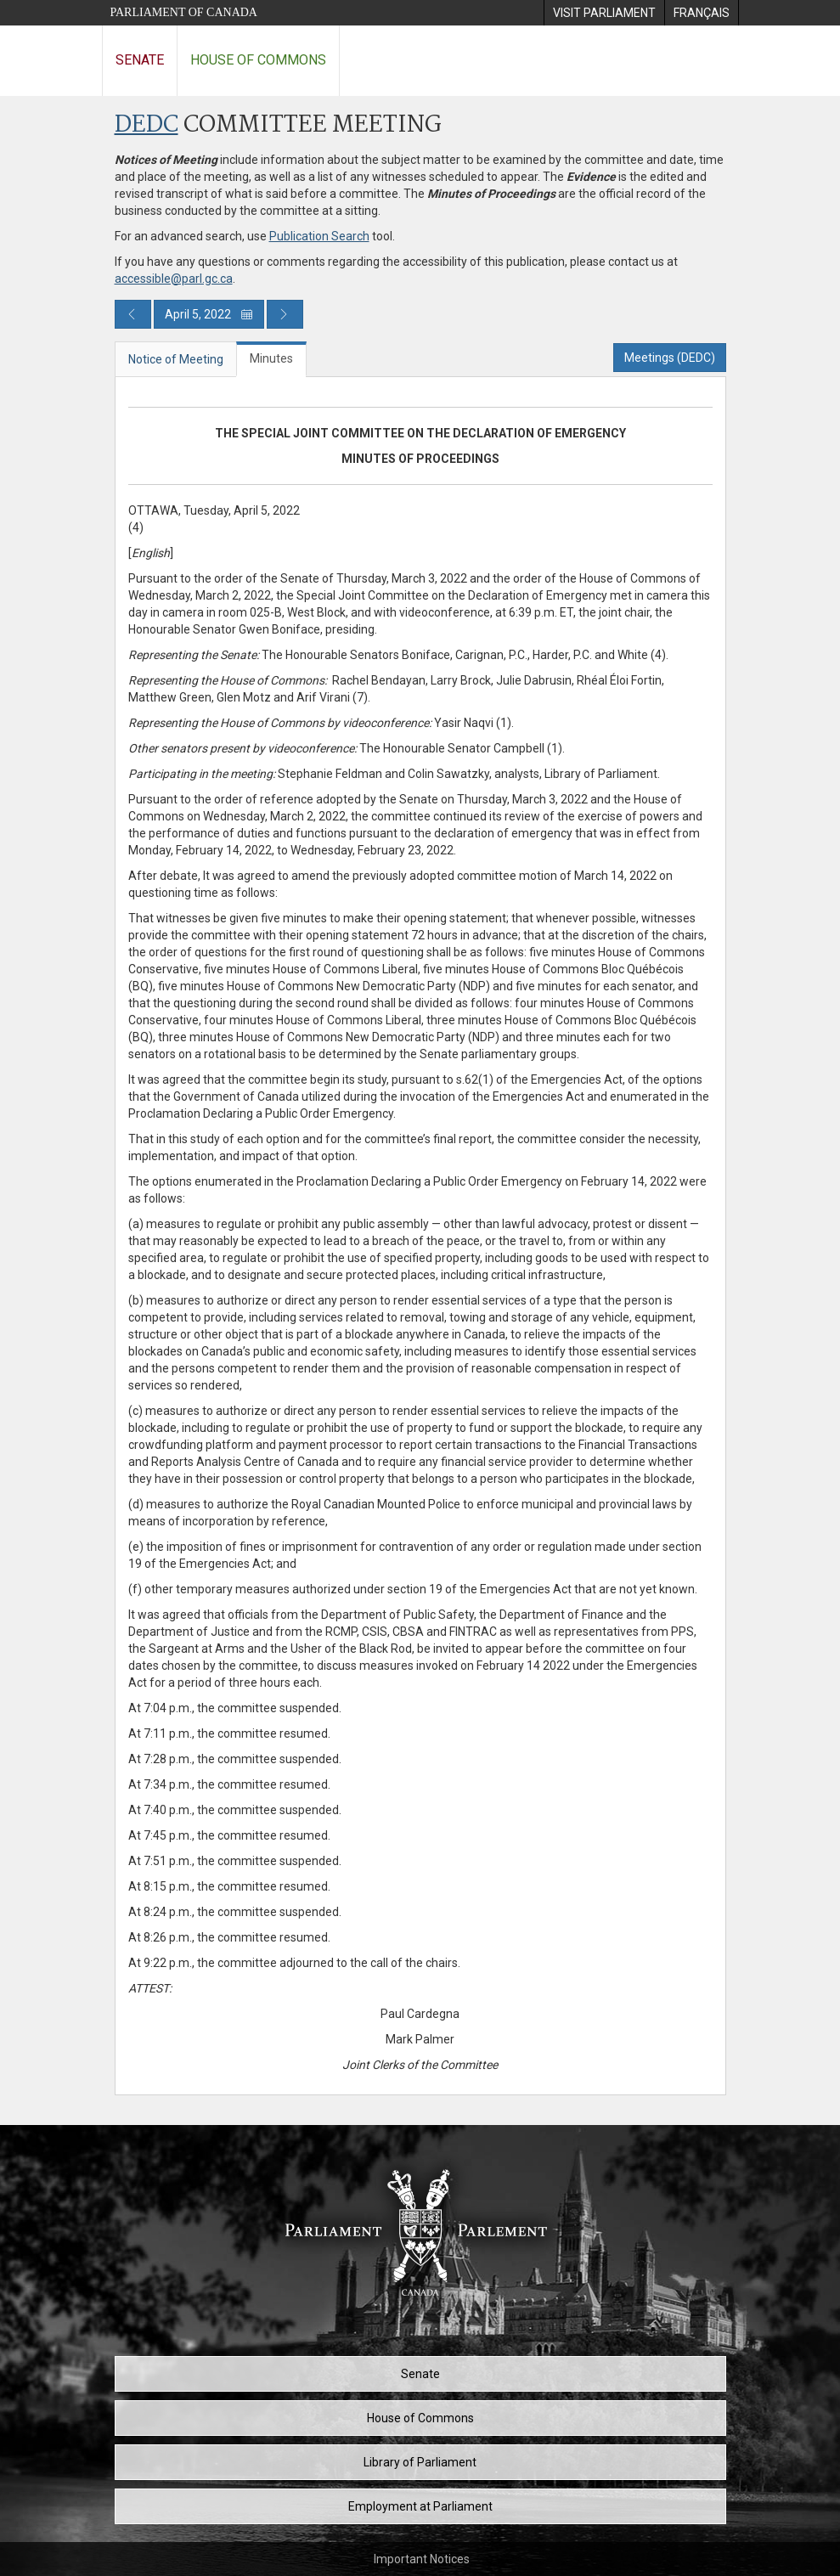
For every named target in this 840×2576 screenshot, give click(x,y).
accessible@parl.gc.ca (174, 278)
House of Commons (258, 60)
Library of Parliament (420, 2462)
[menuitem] (604, 12)
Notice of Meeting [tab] (175, 359)
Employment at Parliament (420, 2506)
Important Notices (422, 2559)
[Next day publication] (285, 314)
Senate (140, 60)
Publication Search (319, 236)
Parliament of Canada (183, 12)
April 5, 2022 (209, 314)
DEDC (146, 125)
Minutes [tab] (271, 358)
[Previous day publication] (133, 314)
